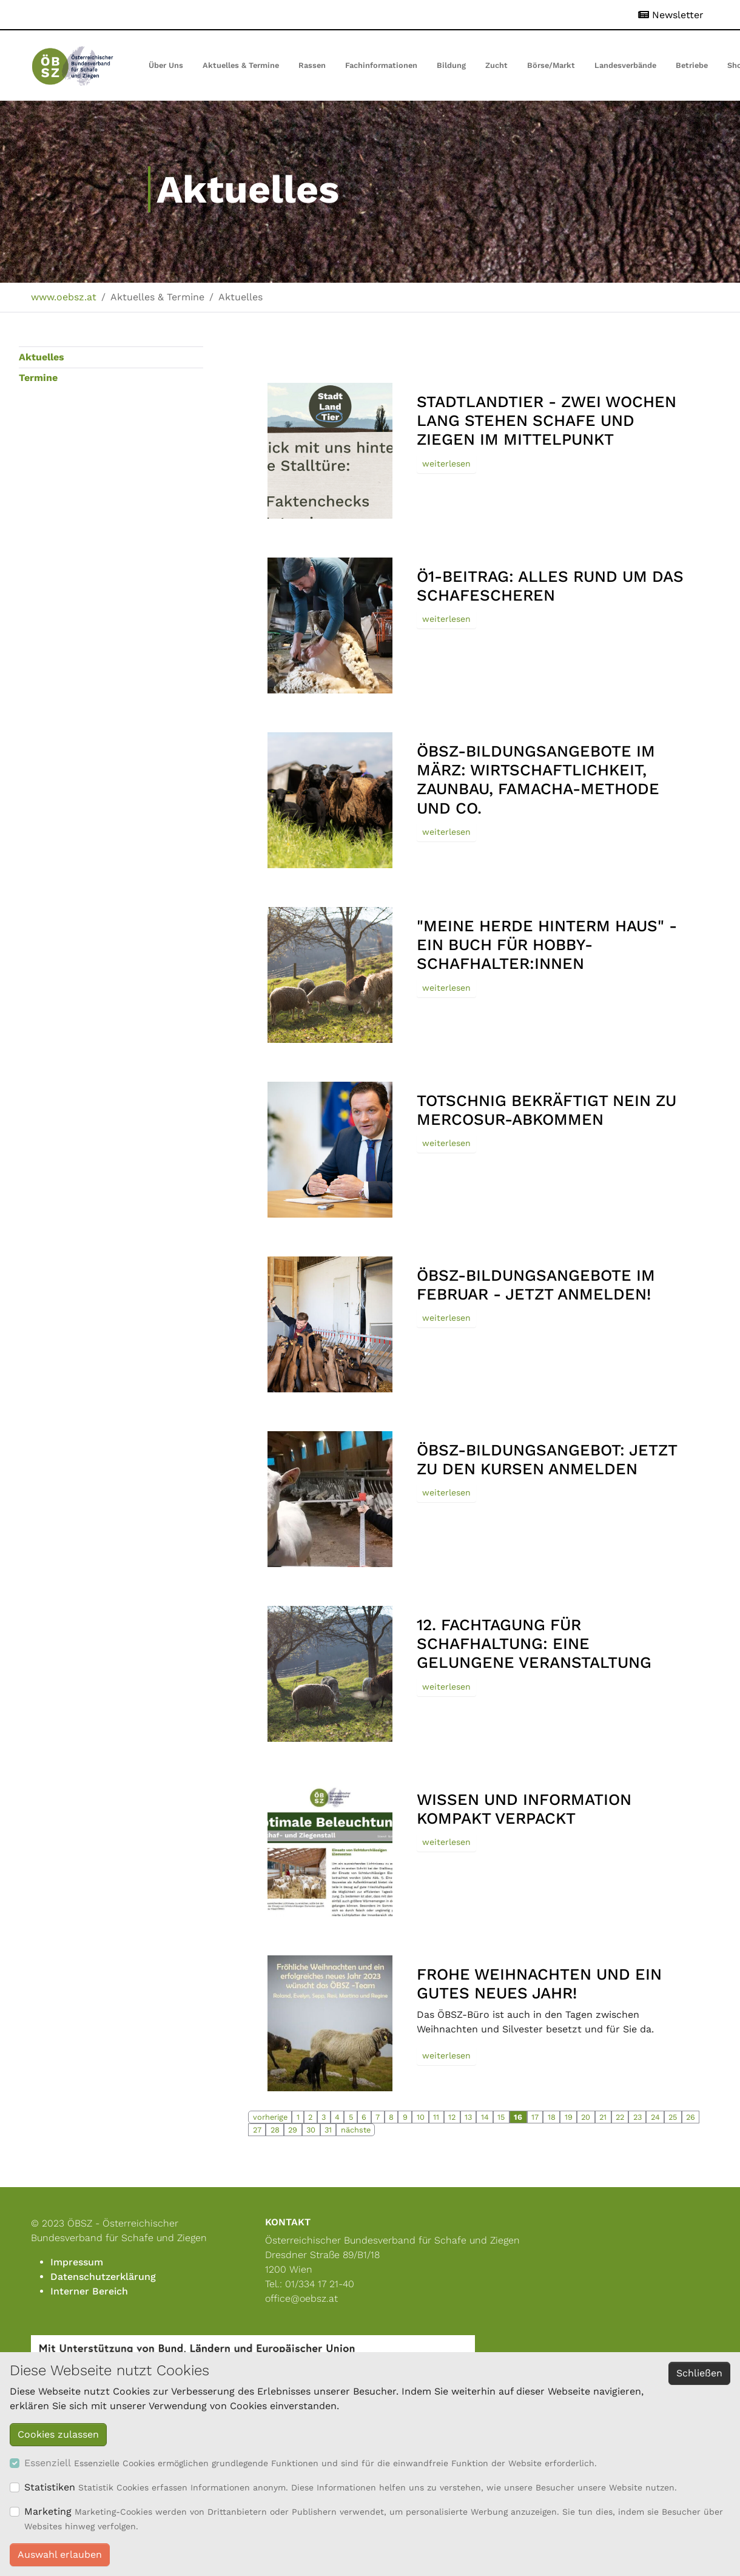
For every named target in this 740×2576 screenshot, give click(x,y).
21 (603, 2117)
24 (655, 2117)
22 (620, 2117)
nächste (356, 2129)
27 (257, 2129)
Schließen (699, 2373)
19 (569, 2117)
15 (501, 2117)
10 (421, 2117)
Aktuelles (41, 357)
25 (672, 2117)
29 (292, 2129)
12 (452, 2117)
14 (485, 2117)
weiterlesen (446, 463)
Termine (38, 377)
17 (535, 2117)
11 (436, 2117)
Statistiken (49, 2487)
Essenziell (47, 2463)
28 (275, 2129)
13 (468, 2117)
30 (310, 2129)
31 (328, 2129)
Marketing (48, 2511)
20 (585, 2117)
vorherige (270, 2117)
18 (552, 2117)
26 (690, 2117)
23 (637, 2117)
